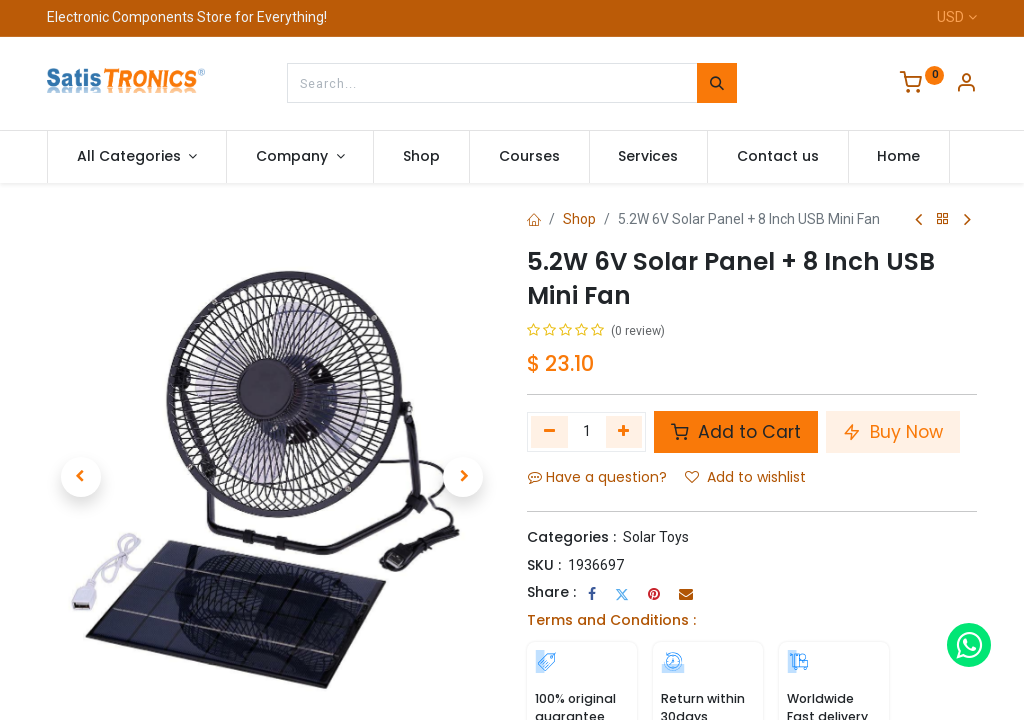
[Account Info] (966, 85)
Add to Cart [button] (736, 432)
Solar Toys (656, 537)
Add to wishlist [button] (745, 477)
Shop (579, 219)
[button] (81, 477)
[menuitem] (421, 157)
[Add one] (624, 432)
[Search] (717, 83)
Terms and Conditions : (611, 620)
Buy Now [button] (893, 432)
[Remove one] (549, 432)
